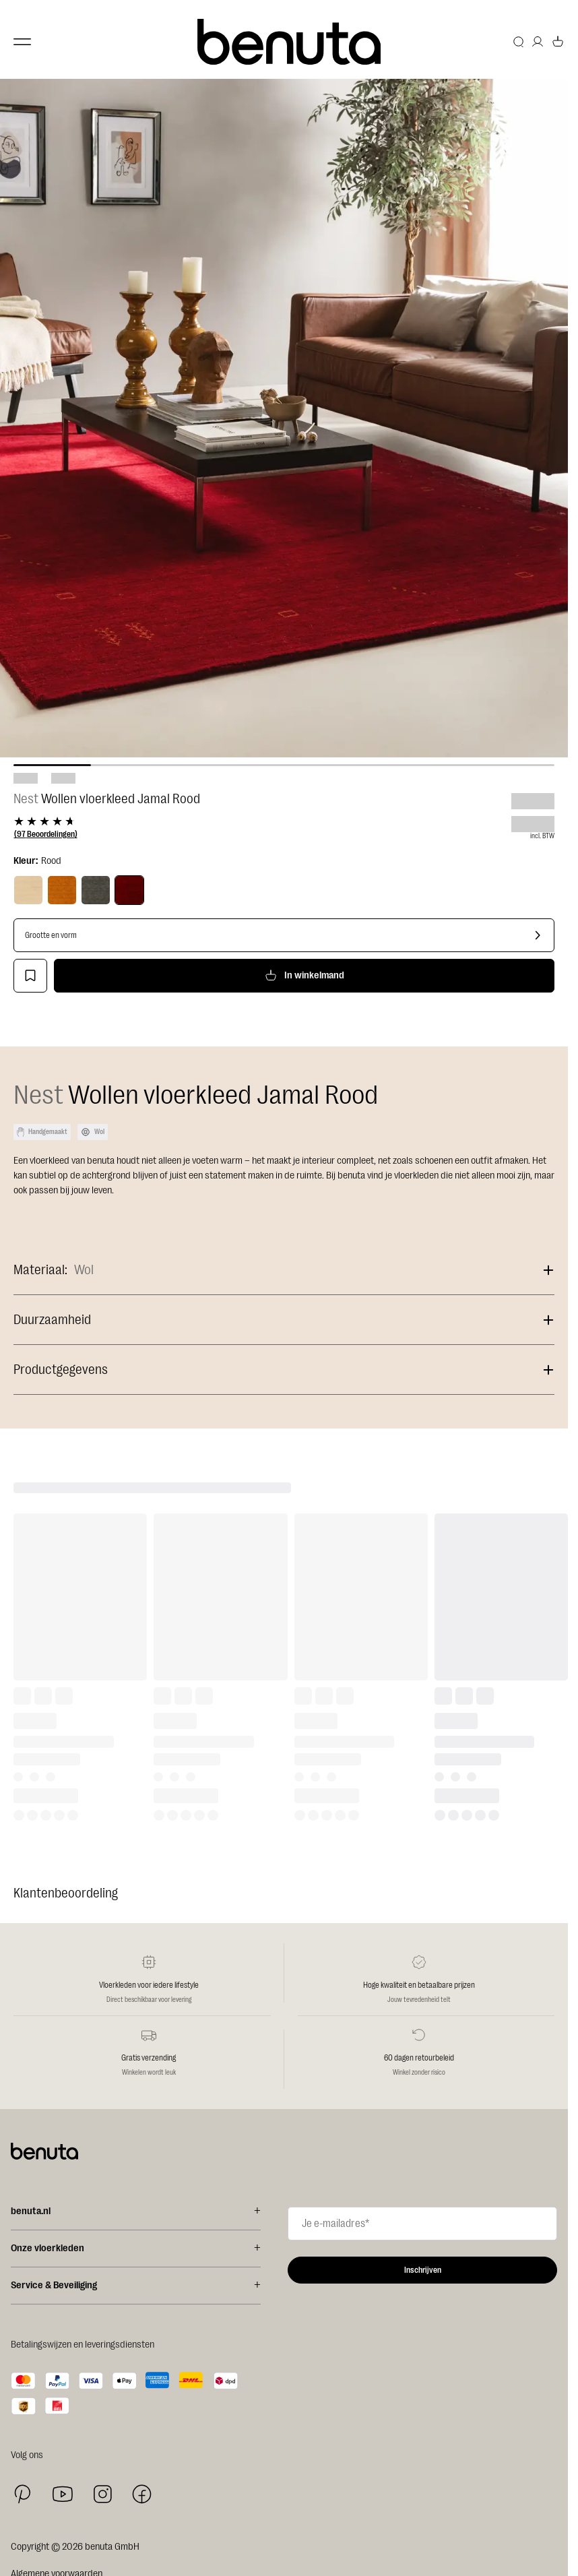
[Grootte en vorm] (283, 935)
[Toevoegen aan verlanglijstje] (30, 976)
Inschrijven (422, 2270)
